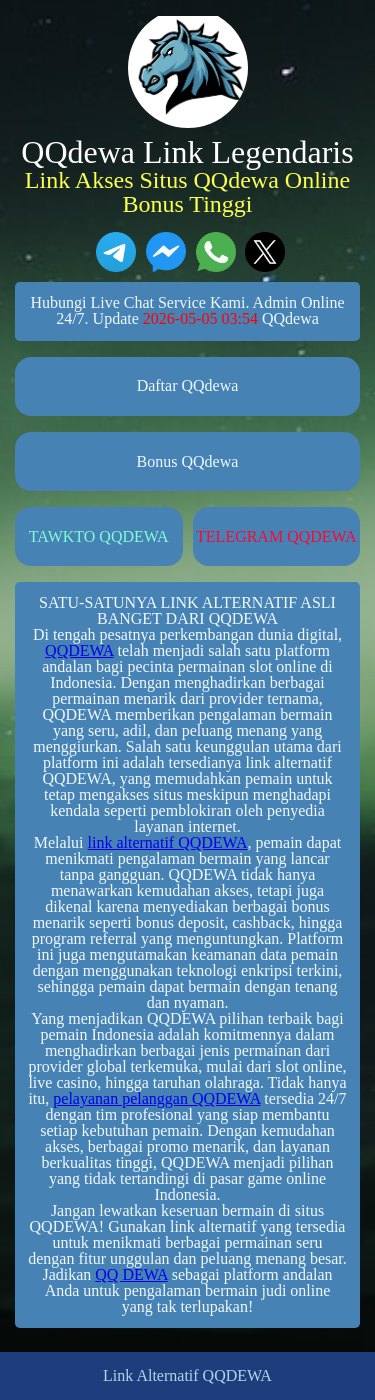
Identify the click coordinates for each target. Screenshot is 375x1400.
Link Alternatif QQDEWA (187, 1376)
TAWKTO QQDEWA (99, 536)
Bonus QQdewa (188, 461)
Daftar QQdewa (188, 385)
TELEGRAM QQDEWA (276, 536)
